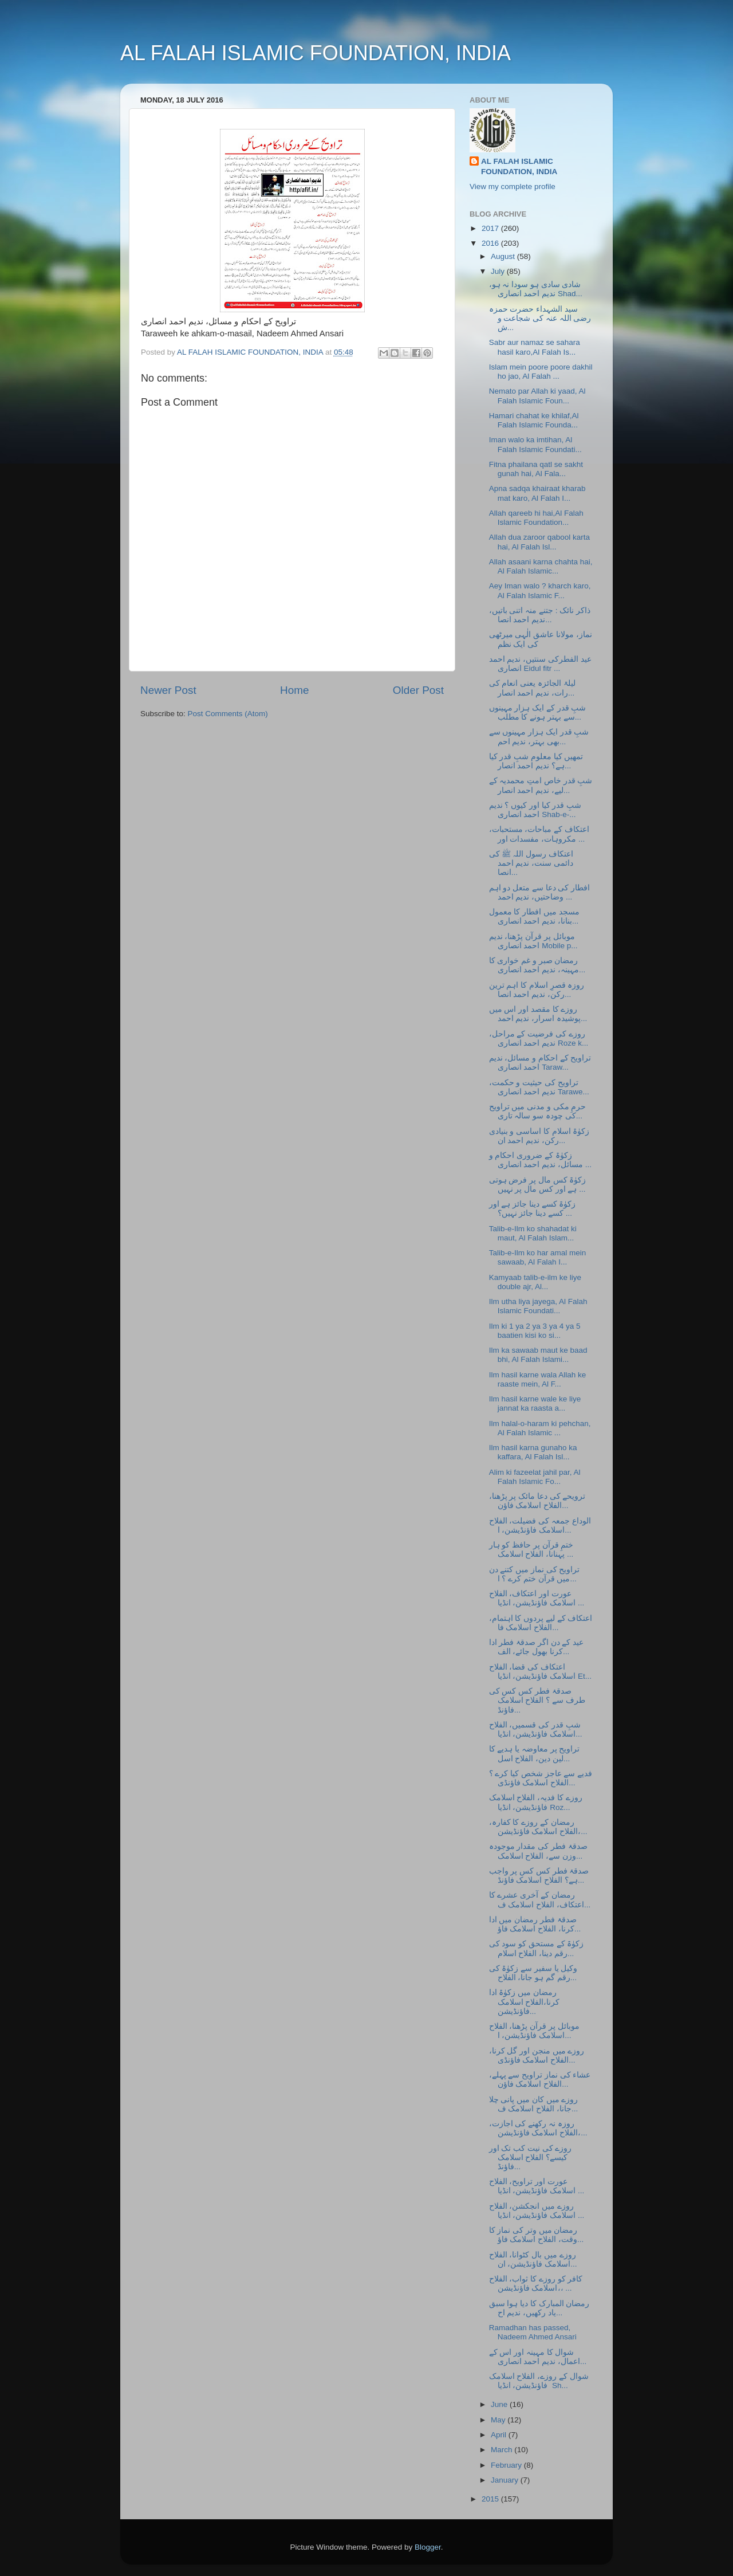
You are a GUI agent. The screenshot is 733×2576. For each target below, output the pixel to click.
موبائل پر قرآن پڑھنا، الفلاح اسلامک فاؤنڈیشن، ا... (534, 2031)
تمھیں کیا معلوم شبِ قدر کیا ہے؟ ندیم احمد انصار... (536, 761)
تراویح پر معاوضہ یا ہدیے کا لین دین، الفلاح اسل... (534, 1753)
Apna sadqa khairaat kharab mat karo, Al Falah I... (537, 493)
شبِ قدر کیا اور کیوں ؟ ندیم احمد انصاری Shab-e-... (535, 810)
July (499, 271)
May (499, 2420)
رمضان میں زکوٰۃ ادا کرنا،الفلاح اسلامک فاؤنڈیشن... (524, 2001)
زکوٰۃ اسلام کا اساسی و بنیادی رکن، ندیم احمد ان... (539, 1136)
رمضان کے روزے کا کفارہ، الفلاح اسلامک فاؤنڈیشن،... (538, 1827)
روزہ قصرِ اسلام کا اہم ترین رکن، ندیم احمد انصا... (537, 990)
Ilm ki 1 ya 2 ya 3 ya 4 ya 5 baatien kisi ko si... (535, 1331)
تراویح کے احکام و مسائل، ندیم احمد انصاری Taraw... (540, 1062)
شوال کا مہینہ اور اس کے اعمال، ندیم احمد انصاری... (538, 2357)
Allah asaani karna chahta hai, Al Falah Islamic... (541, 566)
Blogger (428, 2547)
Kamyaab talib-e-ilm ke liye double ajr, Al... (535, 1282)
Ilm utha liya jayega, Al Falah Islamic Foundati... (538, 1306)
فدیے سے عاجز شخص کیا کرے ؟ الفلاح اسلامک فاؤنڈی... (541, 1778)
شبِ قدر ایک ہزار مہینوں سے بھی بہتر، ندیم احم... (539, 736)
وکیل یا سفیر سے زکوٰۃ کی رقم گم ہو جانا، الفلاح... (533, 1973)
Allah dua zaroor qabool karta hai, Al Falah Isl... (539, 542)
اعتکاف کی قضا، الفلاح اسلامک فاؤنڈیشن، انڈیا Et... (540, 1671)
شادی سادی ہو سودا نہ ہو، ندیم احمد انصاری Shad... (535, 289)
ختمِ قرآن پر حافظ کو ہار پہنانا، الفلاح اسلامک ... (531, 1549)
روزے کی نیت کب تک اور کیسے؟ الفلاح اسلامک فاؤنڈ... (530, 2157)
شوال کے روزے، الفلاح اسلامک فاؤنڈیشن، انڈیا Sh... (539, 2381)
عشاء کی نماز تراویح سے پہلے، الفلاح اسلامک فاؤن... (540, 2079)
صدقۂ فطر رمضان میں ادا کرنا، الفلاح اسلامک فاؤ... (535, 1924)
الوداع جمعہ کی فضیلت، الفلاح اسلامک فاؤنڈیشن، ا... (540, 1525)
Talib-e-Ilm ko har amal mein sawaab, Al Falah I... (537, 1257)
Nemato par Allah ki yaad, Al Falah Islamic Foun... (537, 396)
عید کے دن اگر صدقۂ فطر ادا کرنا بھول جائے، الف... (536, 1647)
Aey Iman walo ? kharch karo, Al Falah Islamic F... (540, 590)
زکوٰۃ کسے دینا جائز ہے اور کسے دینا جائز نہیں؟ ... (532, 1209)
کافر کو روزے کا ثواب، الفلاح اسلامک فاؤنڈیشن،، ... (536, 2283)
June (500, 2404)
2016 (491, 243)
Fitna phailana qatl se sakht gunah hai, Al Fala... (536, 469)
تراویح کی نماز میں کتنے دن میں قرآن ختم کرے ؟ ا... (534, 1574)
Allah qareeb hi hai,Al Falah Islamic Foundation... (536, 518)
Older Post (418, 690)
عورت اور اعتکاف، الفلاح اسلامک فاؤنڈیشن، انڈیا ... (537, 1598)
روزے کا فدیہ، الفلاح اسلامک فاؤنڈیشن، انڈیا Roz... (535, 1802)
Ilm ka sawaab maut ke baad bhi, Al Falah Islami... (538, 1355)
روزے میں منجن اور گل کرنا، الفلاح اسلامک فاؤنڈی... (537, 2055)
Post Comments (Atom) (228, 713)
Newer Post (168, 690)
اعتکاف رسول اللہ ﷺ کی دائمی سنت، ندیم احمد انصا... (531, 863)
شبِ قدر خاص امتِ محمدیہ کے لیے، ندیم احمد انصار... (541, 785)
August (504, 256)
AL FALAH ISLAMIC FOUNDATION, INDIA (315, 53)
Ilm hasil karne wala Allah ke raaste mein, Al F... (537, 1379)
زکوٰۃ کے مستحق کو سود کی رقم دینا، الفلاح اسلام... (536, 1948)
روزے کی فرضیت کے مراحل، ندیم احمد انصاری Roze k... (539, 1038)
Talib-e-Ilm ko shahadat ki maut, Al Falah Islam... (533, 1233)
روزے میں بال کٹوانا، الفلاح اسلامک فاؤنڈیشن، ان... (533, 2259)
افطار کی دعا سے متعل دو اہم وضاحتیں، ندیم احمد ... (539, 892)
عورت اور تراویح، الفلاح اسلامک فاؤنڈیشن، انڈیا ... (537, 2186)
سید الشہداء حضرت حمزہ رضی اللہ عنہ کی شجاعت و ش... (540, 318)
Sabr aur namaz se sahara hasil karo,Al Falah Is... (534, 347)
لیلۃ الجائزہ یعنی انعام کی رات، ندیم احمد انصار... (532, 688)
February (507, 2465)
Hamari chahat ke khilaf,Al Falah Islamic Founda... (534, 420)
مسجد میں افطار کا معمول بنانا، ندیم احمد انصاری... (534, 916)
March (502, 2449)
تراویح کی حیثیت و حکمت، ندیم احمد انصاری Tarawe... (539, 1087)
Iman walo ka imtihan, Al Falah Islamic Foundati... (535, 444)
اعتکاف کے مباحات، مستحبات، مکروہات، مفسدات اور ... (539, 834)
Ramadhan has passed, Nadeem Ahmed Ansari (533, 2332)
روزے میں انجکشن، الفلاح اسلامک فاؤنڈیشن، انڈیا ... (537, 2211)
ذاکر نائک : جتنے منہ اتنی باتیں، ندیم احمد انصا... (539, 615)
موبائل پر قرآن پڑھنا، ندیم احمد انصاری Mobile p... (533, 941)
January (506, 2480)
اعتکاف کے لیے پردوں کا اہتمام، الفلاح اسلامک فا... (541, 1623)
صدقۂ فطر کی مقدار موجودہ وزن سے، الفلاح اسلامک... (538, 1851)
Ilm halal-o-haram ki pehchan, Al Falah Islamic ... (540, 1428)
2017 (491, 228)
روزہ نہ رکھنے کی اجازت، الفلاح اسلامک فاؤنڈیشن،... (538, 2128)
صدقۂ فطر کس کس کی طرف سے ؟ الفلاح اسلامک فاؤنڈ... (537, 1700)
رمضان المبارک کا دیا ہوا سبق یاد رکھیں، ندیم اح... (539, 2308)
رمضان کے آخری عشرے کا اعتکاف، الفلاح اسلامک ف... (540, 1900)
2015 (491, 2499)
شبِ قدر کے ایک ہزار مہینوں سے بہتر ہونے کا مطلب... (537, 712)
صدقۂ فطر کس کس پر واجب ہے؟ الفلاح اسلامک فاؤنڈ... (539, 1875)
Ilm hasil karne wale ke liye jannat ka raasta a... (535, 1403)
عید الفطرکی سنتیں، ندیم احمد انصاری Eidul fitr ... (540, 664)
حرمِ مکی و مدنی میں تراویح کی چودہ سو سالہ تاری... (537, 1111)
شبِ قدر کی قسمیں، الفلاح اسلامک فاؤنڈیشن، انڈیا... (535, 1729)
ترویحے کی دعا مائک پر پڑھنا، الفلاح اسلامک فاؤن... (537, 1501)
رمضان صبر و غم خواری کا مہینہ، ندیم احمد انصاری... (537, 965)
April (500, 2434)
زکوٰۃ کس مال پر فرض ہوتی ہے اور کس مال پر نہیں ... (537, 1184)
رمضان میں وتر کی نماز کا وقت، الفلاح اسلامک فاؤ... (536, 2235)
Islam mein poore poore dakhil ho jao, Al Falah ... (541, 371)
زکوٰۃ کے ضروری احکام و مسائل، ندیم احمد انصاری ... (540, 1160)
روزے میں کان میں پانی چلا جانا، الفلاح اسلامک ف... (533, 2104)
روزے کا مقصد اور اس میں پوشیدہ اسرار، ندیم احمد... (538, 1014)
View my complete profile (512, 186)
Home (294, 690)
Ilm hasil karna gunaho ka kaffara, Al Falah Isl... (533, 1452)
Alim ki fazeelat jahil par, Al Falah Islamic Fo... (535, 1477)
